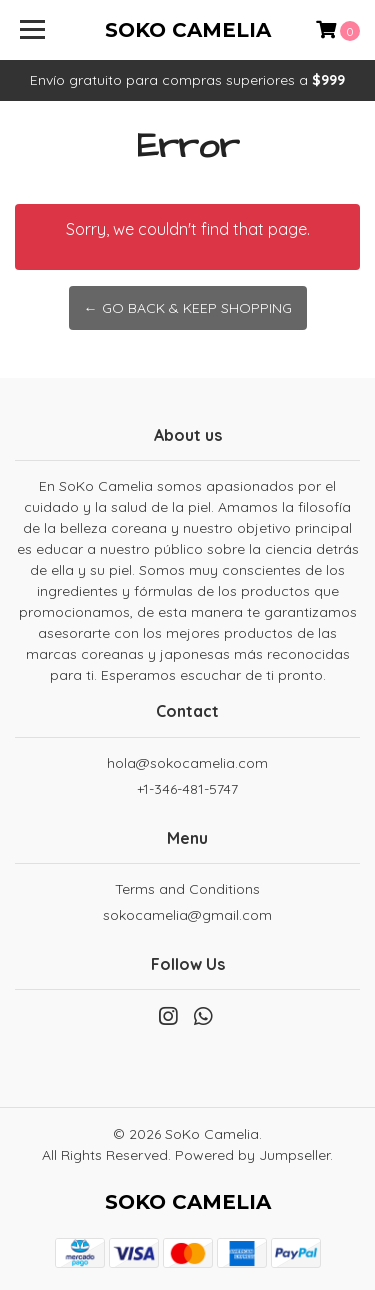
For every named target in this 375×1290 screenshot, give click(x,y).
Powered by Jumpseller (252, 1155)
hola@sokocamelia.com (187, 763)
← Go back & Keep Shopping (188, 308)
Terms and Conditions (187, 889)
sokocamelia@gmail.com (187, 915)
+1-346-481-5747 (187, 789)
